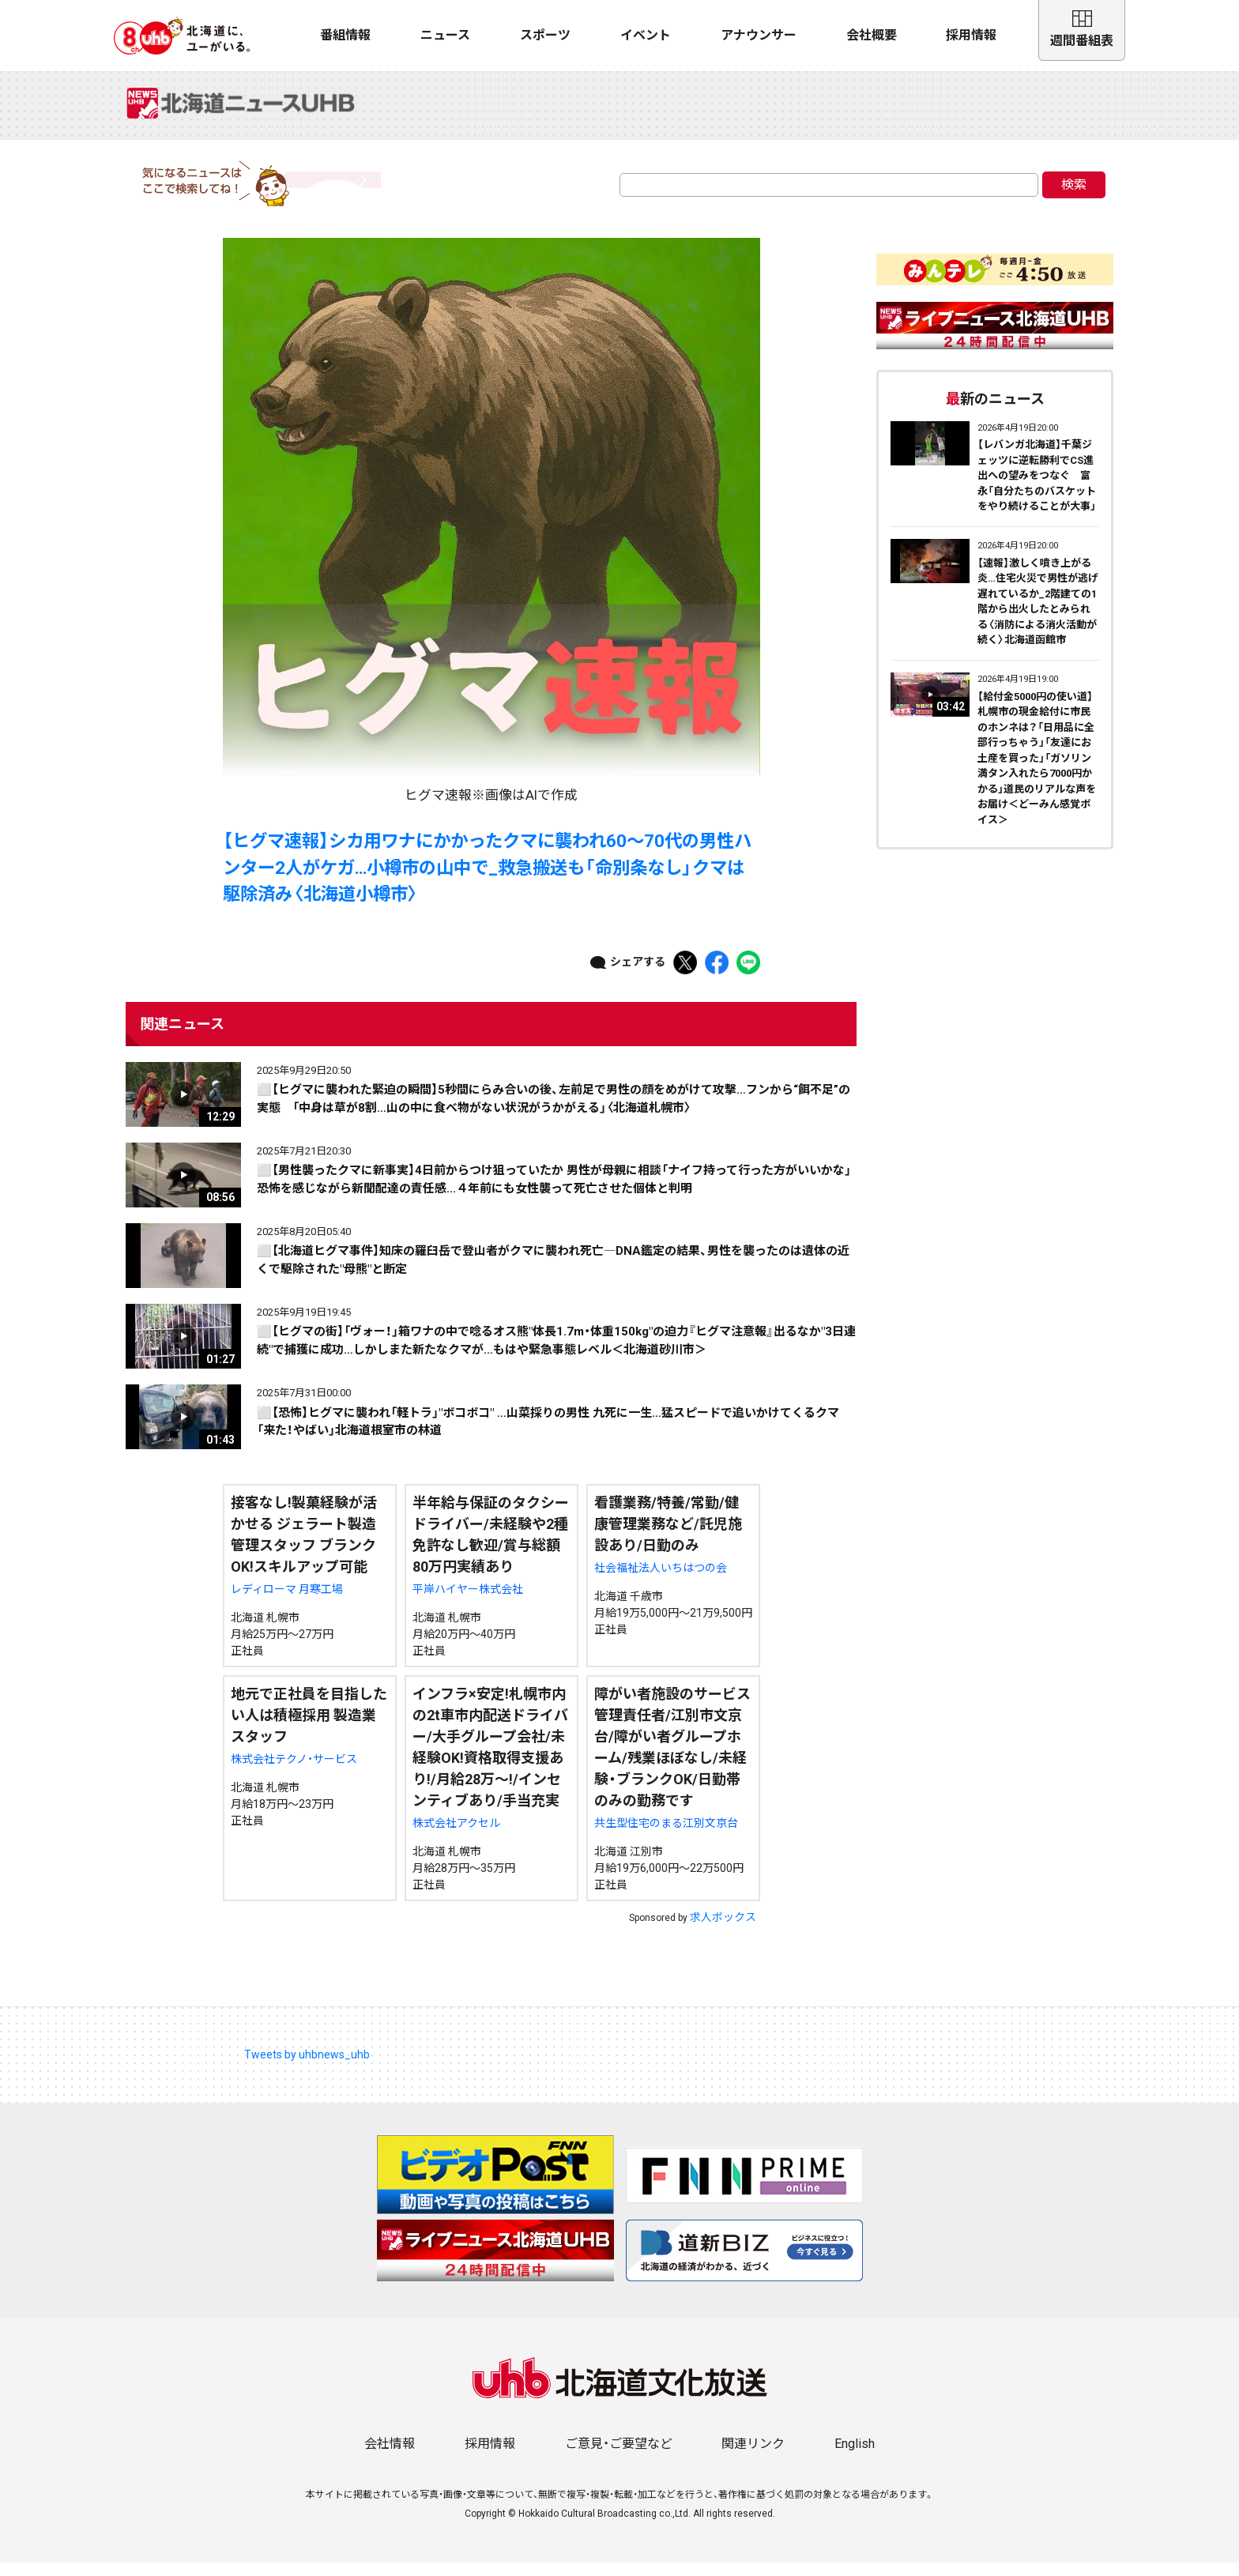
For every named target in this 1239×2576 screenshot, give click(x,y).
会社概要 (871, 35)
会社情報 (389, 2457)
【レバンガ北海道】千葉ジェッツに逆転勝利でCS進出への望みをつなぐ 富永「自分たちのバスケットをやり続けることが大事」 (1036, 488)
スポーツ (545, 35)
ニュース (445, 35)
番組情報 (345, 35)
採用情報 (971, 35)
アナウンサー (758, 35)
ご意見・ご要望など (618, 2457)
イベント (645, 35)
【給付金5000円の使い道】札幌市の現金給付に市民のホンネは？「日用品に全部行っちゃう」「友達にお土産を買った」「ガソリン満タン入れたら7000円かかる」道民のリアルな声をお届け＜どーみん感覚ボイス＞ (1036, 770)
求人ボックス (723, 1930)
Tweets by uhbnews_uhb (307, 2068)
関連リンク (753, 2457)
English (854, 2457)
